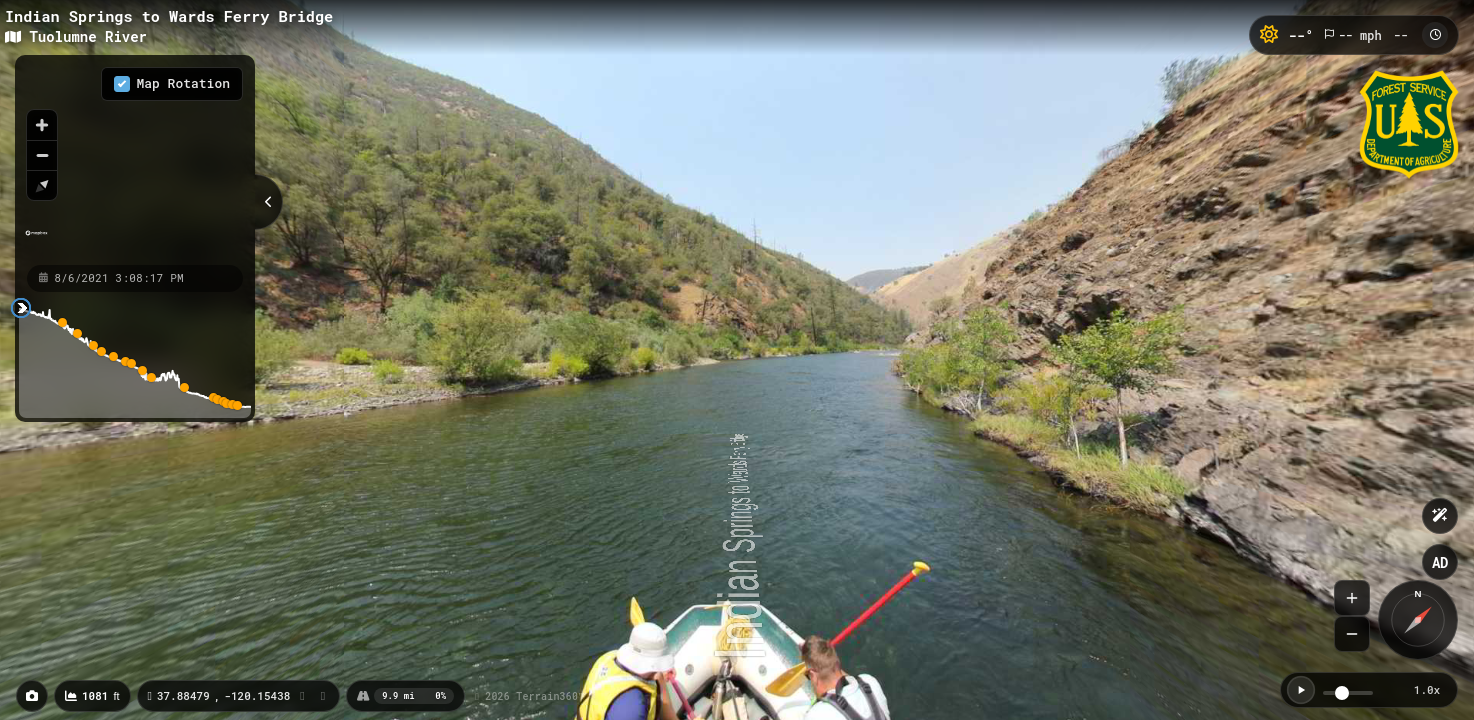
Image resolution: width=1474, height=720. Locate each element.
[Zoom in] (42, 125)
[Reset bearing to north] (42, 185)
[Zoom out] (42, 155)
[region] (135, 159)
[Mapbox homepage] (36, 241)
